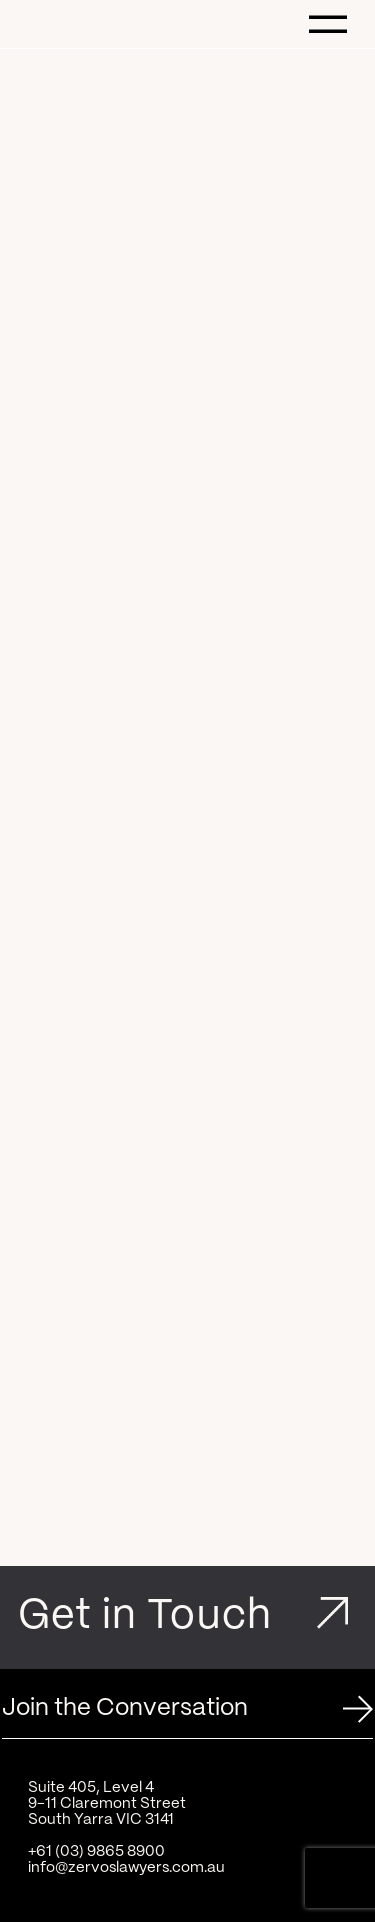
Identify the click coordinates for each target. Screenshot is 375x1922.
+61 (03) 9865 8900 (96, 1852)
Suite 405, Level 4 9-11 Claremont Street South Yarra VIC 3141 (107, 1804)
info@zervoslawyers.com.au (126, 1868)
